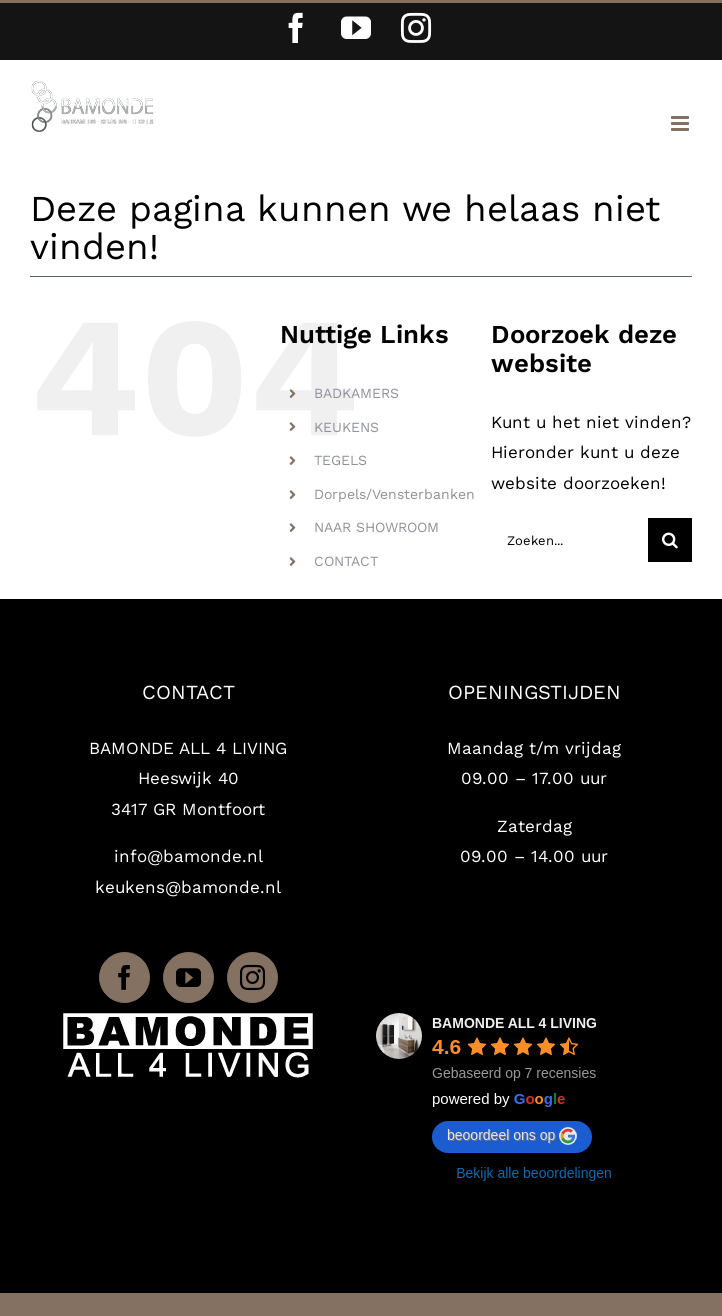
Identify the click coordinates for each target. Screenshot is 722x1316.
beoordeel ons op (512, 1136)
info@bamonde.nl (188, 856)
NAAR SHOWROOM (376, 527)
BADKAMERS (356, 393)
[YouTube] (188, 977)
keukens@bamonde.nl (188, 887)
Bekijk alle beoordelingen (534, 1173)
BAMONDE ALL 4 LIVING (514, 1023)
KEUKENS (346, 427)
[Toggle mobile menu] (681, 123)
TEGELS (340, 460)
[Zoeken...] (569, 540)
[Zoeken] (670, 540)
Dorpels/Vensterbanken (394, 494)
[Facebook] (124, 977)
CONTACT (346, 561)
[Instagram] (252, 977)
